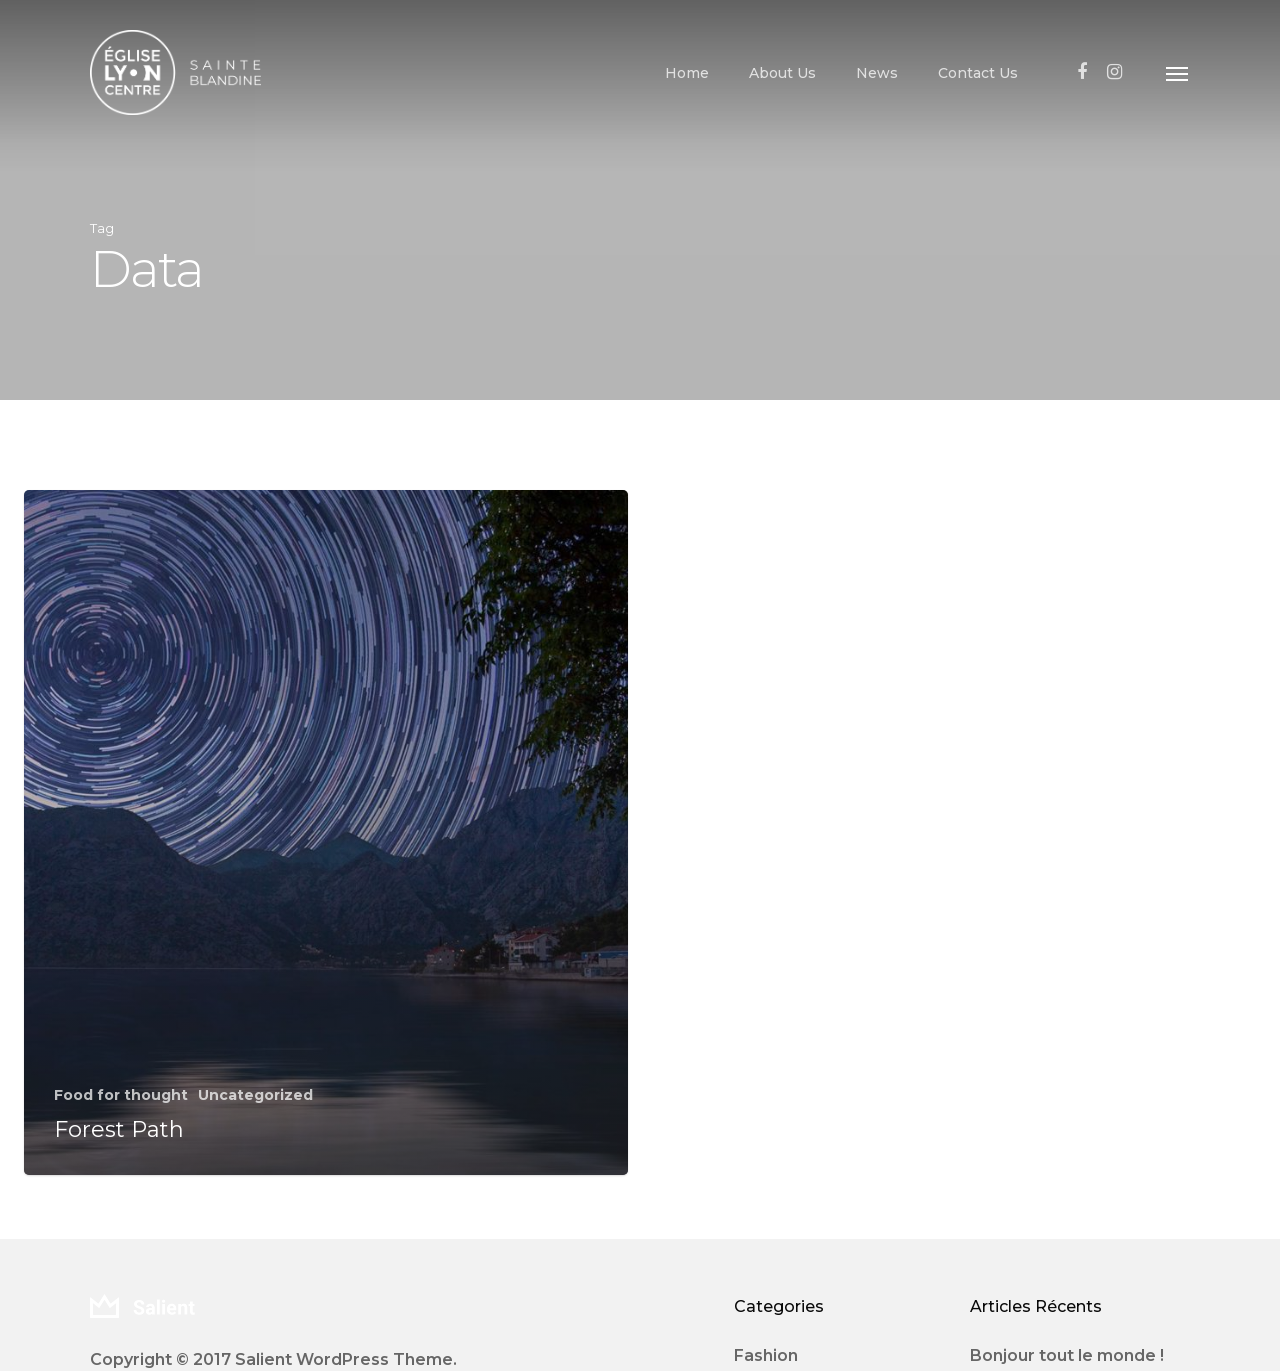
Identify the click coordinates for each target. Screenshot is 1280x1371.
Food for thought (121, 1095)
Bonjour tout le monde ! (1067, 1355)
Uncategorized (255, 1095)
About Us (782, 73)
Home (687, 73)
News (877, 73)
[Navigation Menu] (1178, 73)
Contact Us (978, 73)
